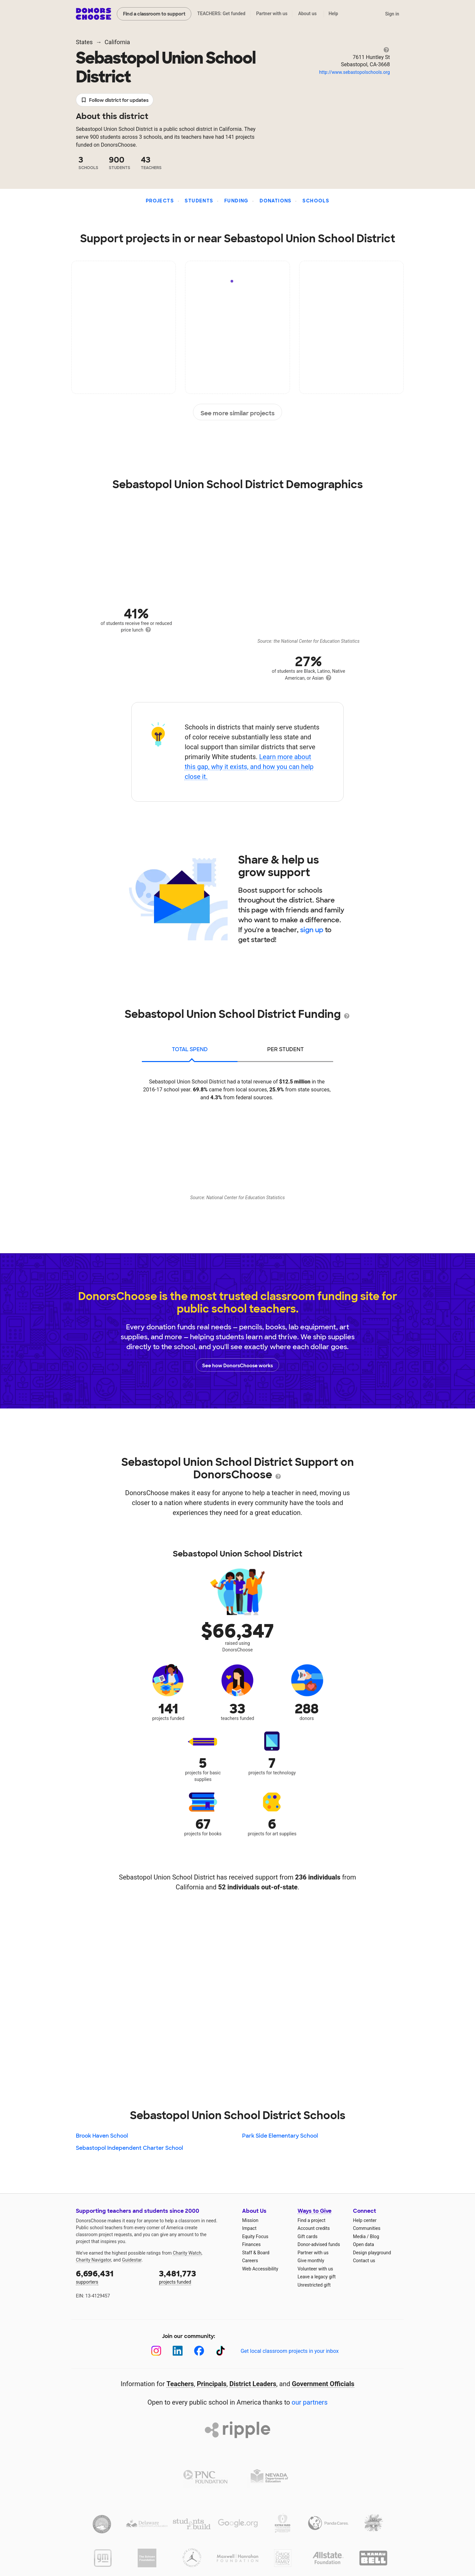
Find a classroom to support (154, 14)
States (84, 42)
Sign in (392, 13)
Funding (236, 201)
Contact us (364, 2260)
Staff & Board (255, 2252)
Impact (249, 2228)
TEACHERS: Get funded (221, 13)
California (117, 42)
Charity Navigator (93, 2260)
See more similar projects (238, 412)
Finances (251, 2244)
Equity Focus (255, 2236)
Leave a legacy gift (317, 2276)
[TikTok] (220, 2350)
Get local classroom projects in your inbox (289, 2351)
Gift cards (308, 2236)
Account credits (314, 2228)
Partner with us (272, 13)
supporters (113, 2276)
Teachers (180, 2384)
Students (199, 201)
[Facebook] (199, 2350)
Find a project (311, 2220)
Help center (364, 2220)
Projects (160, 201)
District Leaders (253, 2384)
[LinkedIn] (177, 2350)
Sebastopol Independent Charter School (129, 2148)
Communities (366, 2228)
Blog (374, 2236)
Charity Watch (187, 2253)
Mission (250, 2220)
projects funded (196, 2276)
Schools (315, 201)
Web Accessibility (260, 2268)
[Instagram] (156, 2350)
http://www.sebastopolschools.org (354, 72)
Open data (363, 2244)
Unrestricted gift (314, 2285)
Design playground (372, 2252)
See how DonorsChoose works (237, 1365)
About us (307, 13)
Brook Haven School (102, 2135)
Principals (212, 2384)
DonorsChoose (93, 14)
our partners (310, 2402)
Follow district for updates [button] (114, 100)
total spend (190, 1049)
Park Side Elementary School (280, 2135)
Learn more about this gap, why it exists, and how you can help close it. (249, 767)
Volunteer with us (315, 2268)
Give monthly (311, 2260)
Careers (250, 2260)
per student (285, 1049)
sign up (311, 930)
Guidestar (132, 2260)
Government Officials (323, 2384)
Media (359, 2236)
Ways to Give (315, 2210)
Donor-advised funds (319, 2244)
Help (333, 13)
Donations (276, 201)
